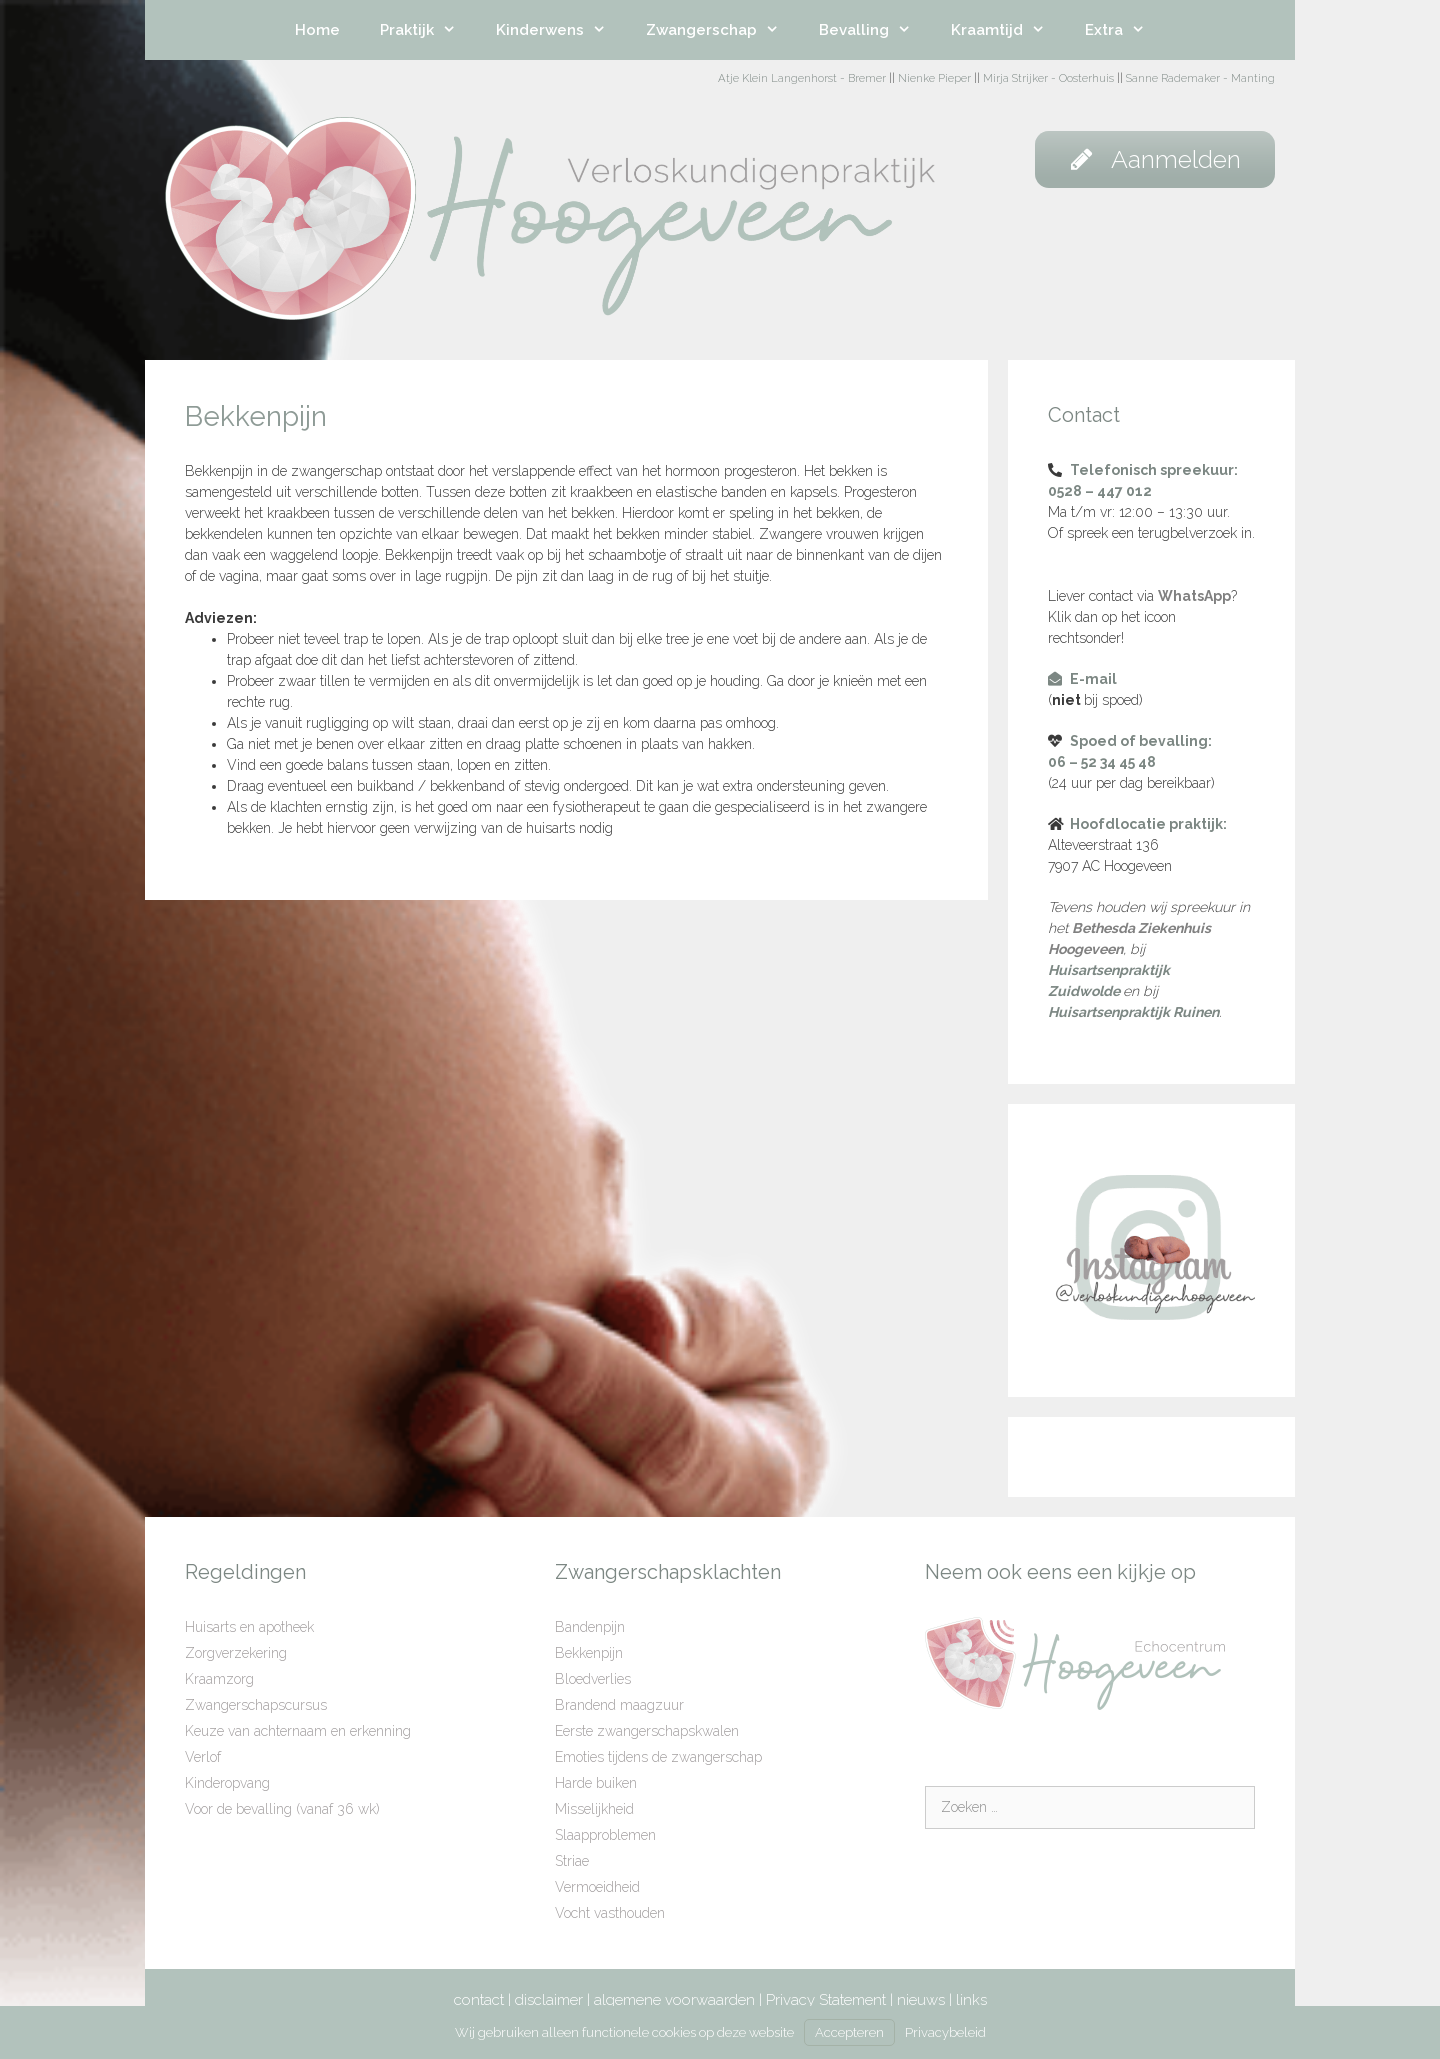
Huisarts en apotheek (249, 1627)
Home (317, 30)
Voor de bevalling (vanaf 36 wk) (282, 1809)
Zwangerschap (722, 30)
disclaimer (549, 2000)
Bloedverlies (593, 1679)
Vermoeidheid (597, 1887)
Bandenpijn (590, 1627)
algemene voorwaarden (674, 2000)
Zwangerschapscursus (256, 1705)
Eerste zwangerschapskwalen (647, 1731)
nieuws (921, 2000)
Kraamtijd (1008, 30)
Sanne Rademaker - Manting (1200, 78)
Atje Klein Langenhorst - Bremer (802, 78)
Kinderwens (561, 30)
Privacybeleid (945, 2032)
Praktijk (428, 30)
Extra (1125, 30)
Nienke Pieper (934, 78)
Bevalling (875, 30)
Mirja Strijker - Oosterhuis (1048, 78)
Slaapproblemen (605, 1835)
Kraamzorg (219, 1679)
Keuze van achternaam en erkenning (298, 1731)
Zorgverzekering (236, 1653)
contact (479, 2000)
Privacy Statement (826, 2000)
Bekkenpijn (589, 1653)
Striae (572, 1861)
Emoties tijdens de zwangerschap (658, 1757)
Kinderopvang (227, 1783)
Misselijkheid (594, 1809)
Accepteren (849, 2032)
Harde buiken (596, 1783)
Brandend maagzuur (619, 1705)
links (971, 2000)
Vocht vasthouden (610, 1913)
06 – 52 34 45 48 (1102, 762)
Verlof (203, 1757)
